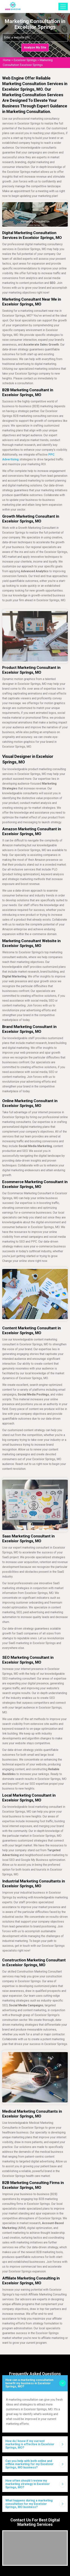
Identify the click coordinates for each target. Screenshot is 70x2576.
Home (7, 60)
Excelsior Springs (25, 60)
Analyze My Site (35, 47)
